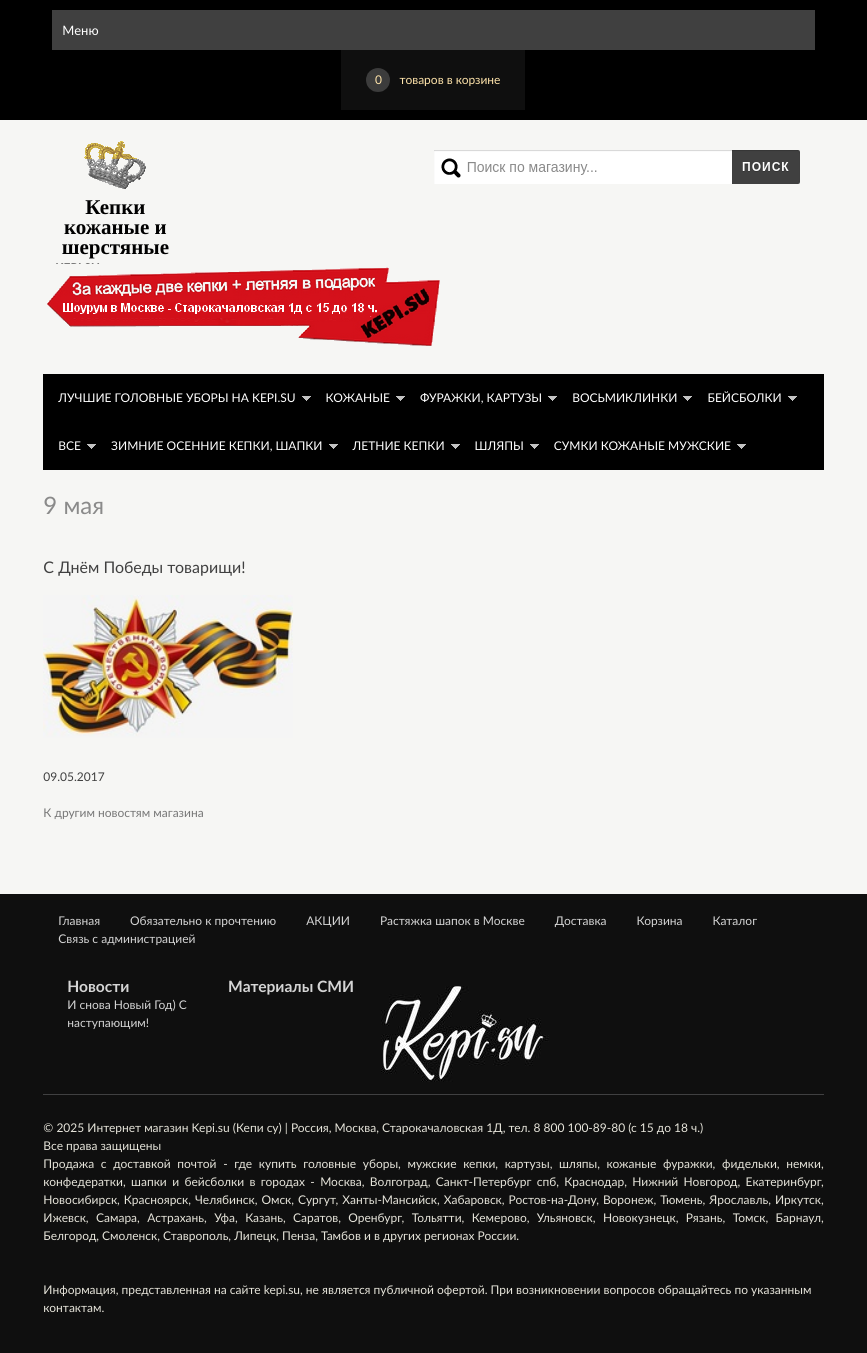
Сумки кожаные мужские (642, 445)
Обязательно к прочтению (203, 920)
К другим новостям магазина (123, 812)
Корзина (660, 920)
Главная (79, 920)
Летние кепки (399, 445)
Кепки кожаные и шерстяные (115, 195)
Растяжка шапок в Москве (452, 920)
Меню (80, 30)
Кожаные (358, 397)
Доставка (581, 920)
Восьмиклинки (624, 397)
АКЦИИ (328, 920)
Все (69, 445)
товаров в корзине (433, 80)
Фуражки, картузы (481, 397)
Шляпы (499, 445)
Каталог (735, 920)
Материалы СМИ (291, 987)
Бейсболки (744, 397)
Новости (98, 987)
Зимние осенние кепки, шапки (216, 445)
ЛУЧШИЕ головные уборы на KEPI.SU (176, 397)
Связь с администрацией (126, 938)
